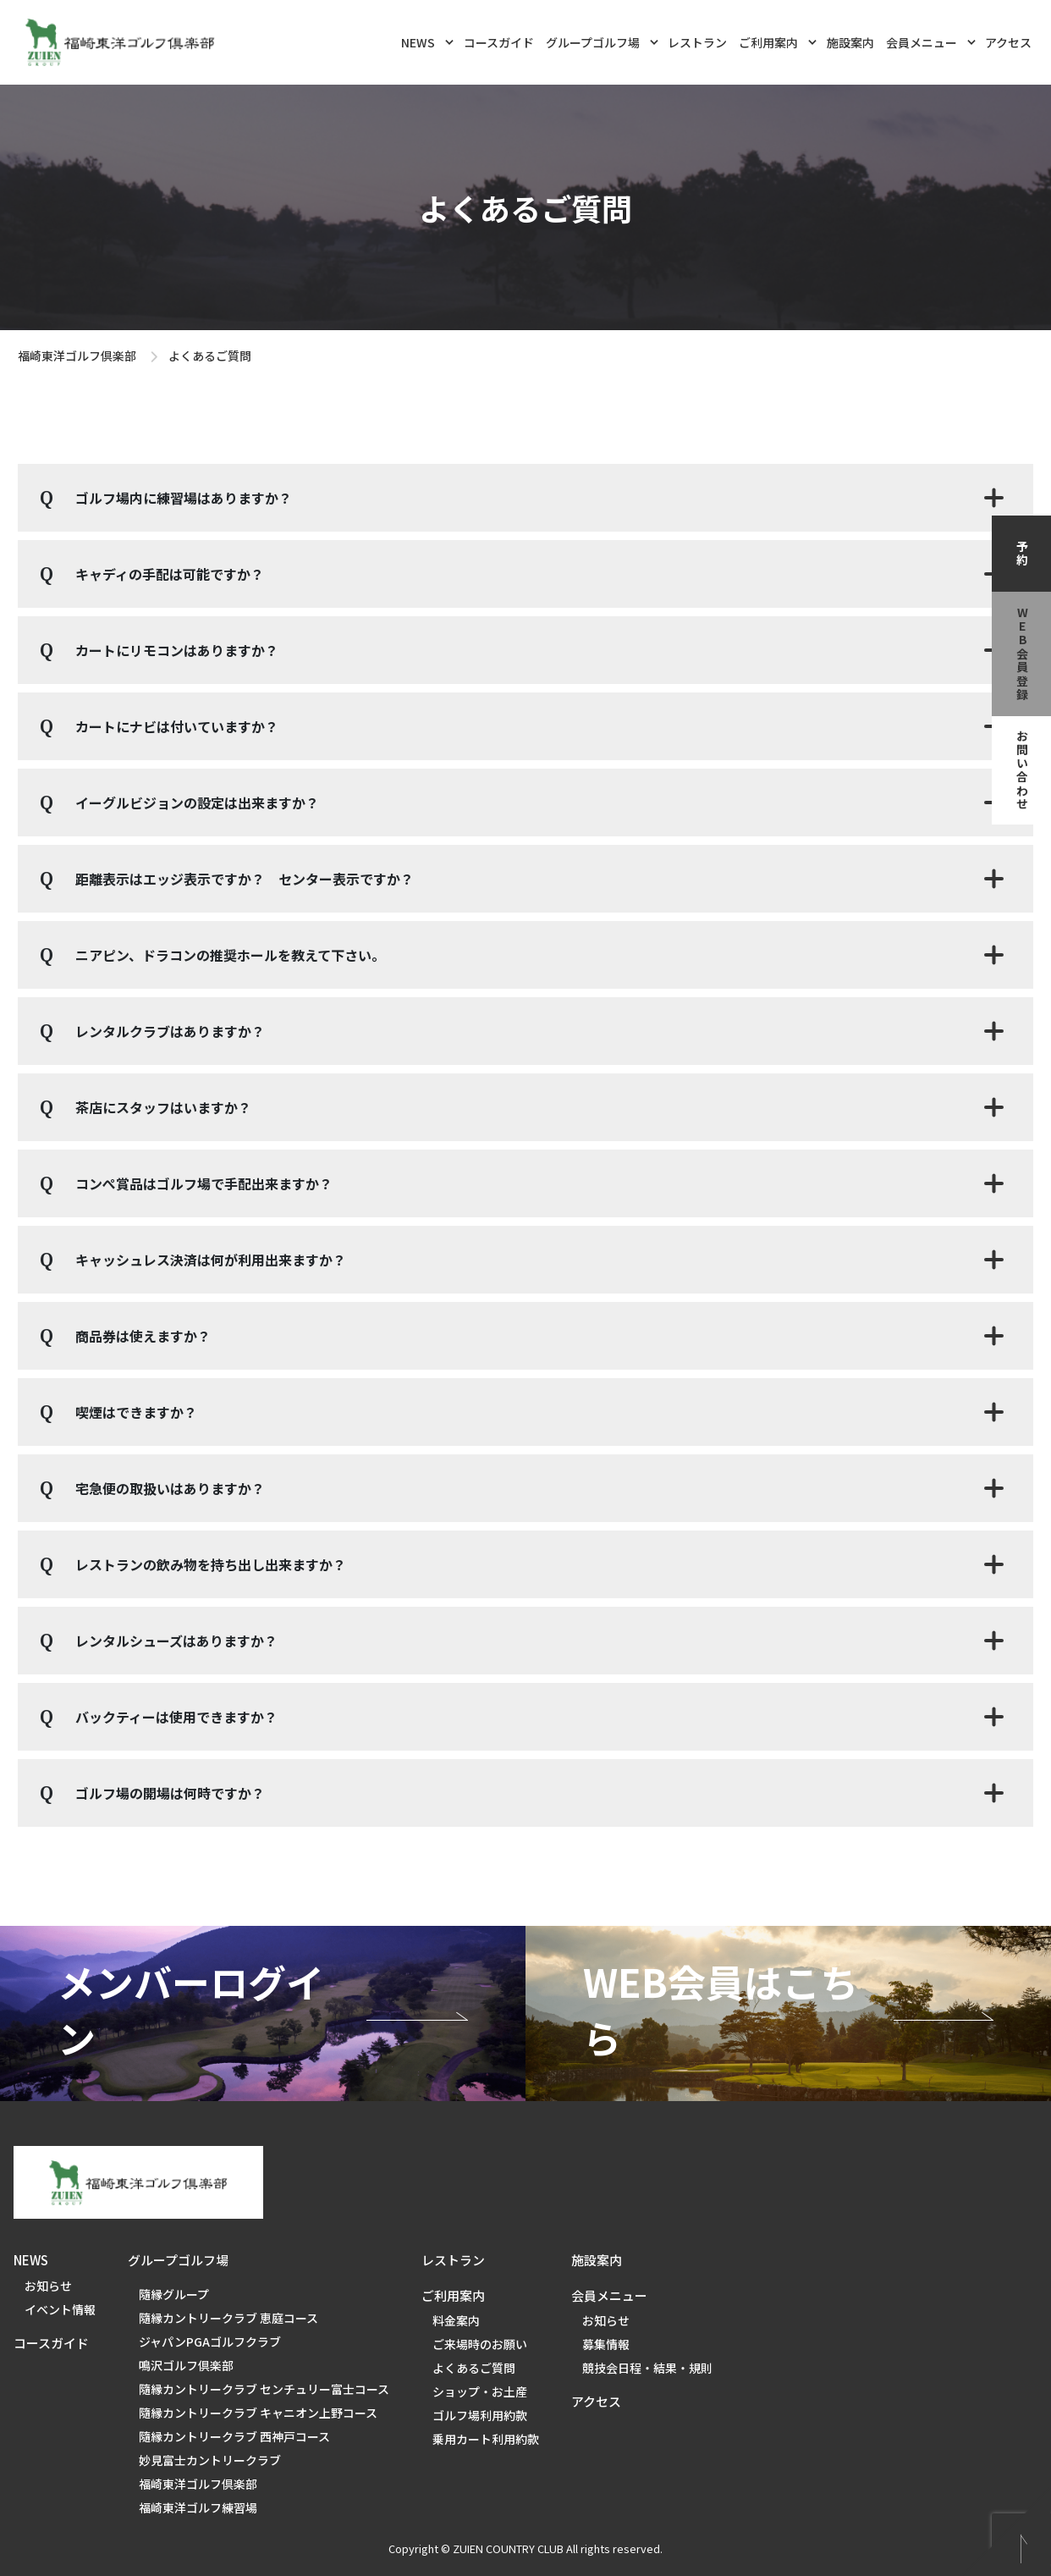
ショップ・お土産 (479, 2391)
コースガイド (499, 42)
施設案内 (850, 42)
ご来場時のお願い (479, 2344)
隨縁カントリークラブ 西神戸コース (234, 2436)
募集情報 (606, 2344)
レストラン (697, 42)
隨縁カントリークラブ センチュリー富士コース (264, 2388)
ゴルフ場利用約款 (479, 2415)
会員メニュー (931, 41)
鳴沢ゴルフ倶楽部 (186, 2365)
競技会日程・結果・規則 (647, 2367)
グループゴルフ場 (602, 41)
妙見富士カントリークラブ (210, 2460)
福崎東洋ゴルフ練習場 (198, 2507)
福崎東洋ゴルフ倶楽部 (77, 355)
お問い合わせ (1022, 770)
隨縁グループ (174, 2294)
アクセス (1008, 42)
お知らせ (48, 2285)
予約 (1022, 553)
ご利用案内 (778, 41)
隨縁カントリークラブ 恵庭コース (228, 2317)
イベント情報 (60, 2309)
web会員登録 (1022, 654)
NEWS (427, 41)
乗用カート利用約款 (485, 2438)
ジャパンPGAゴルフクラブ (210, 2341)
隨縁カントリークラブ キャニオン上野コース (258, 2412)
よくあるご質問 (473, 2367)
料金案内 (456, 2320)
